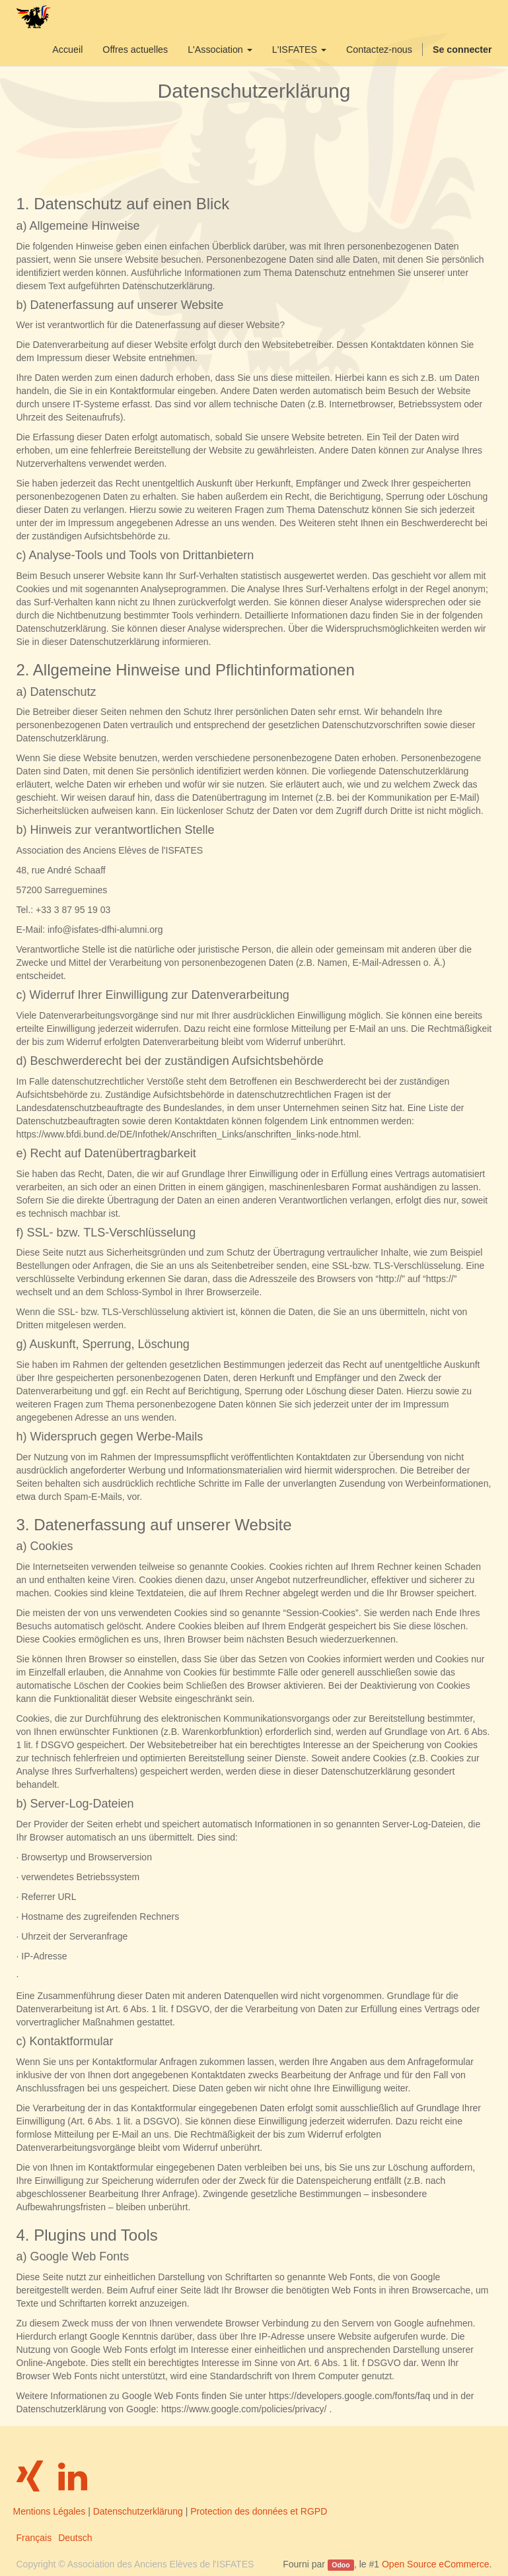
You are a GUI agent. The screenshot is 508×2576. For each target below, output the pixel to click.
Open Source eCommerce (436, 2564)
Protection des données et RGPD (258, 2511)
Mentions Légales (49, 2511)
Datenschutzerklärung (138, 2511)
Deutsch (75, 2537)
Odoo (340, 2565)
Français (34, 2537)
